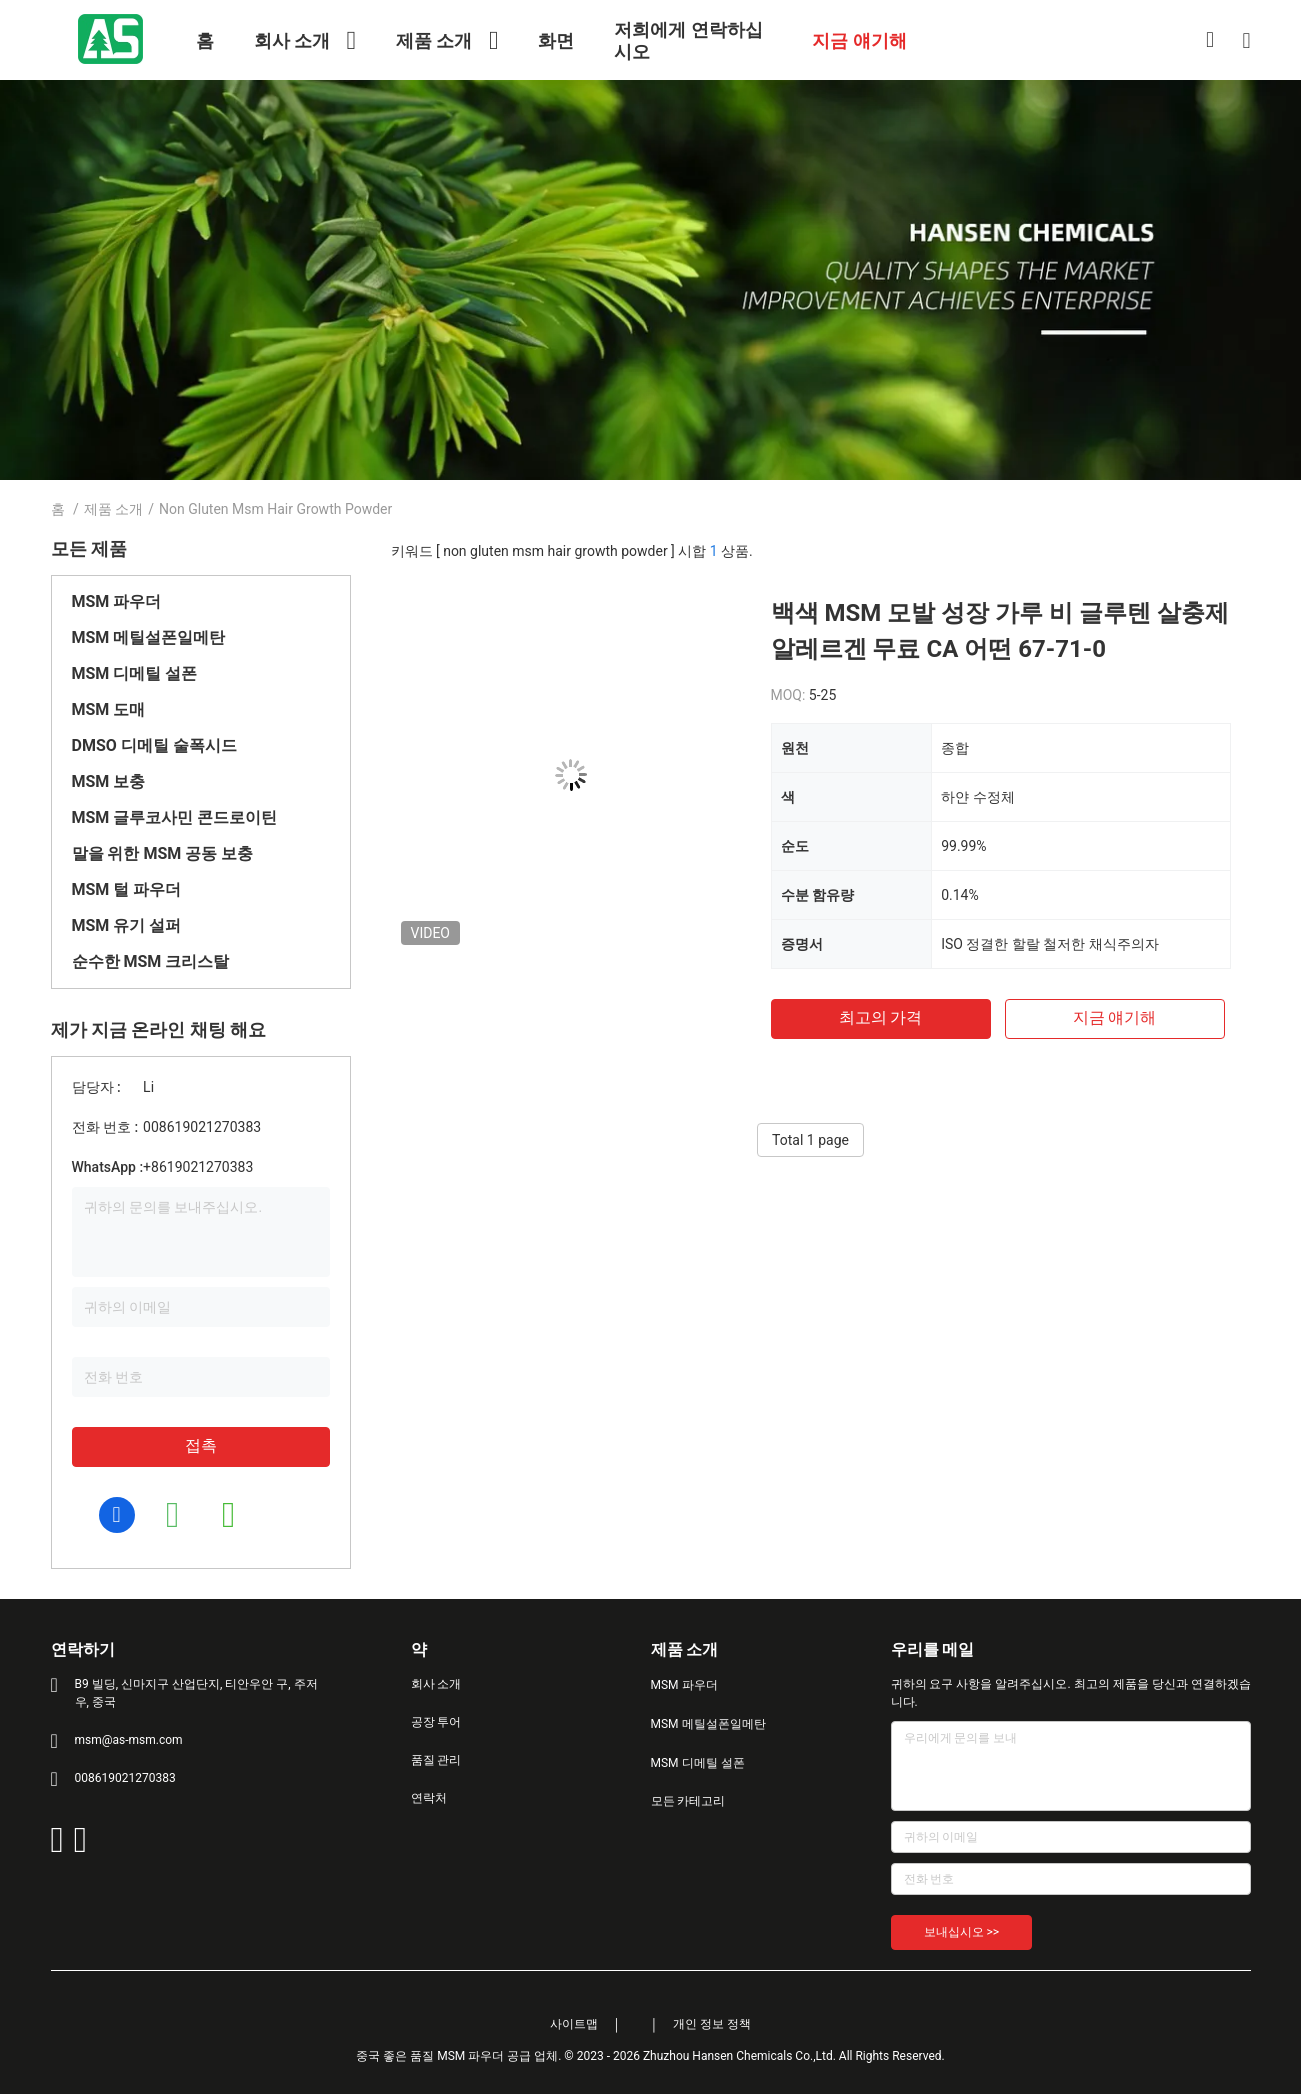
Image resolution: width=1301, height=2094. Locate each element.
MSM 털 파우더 (127, 889)
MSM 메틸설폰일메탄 (149, 637)
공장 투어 (436, 1722)
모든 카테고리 (688, 1801)
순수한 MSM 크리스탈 (151, 961)
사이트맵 (574, 2024)
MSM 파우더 (117, 601)
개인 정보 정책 (712, 2024)
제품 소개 (113, 509)
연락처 (429, 1798)
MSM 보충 (109, 781)
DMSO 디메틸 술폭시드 (154, 745)
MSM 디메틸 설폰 (135, 673)
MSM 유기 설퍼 (127, 925)
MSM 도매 (109, 709)
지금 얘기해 (1115, 1017)
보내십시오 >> (962, 1932)
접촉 (201, 1445)
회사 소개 (436, 1684)
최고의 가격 (881, 1017)
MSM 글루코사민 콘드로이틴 (175, 817)
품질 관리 (436, 1760)
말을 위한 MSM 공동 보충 (163, 853)
